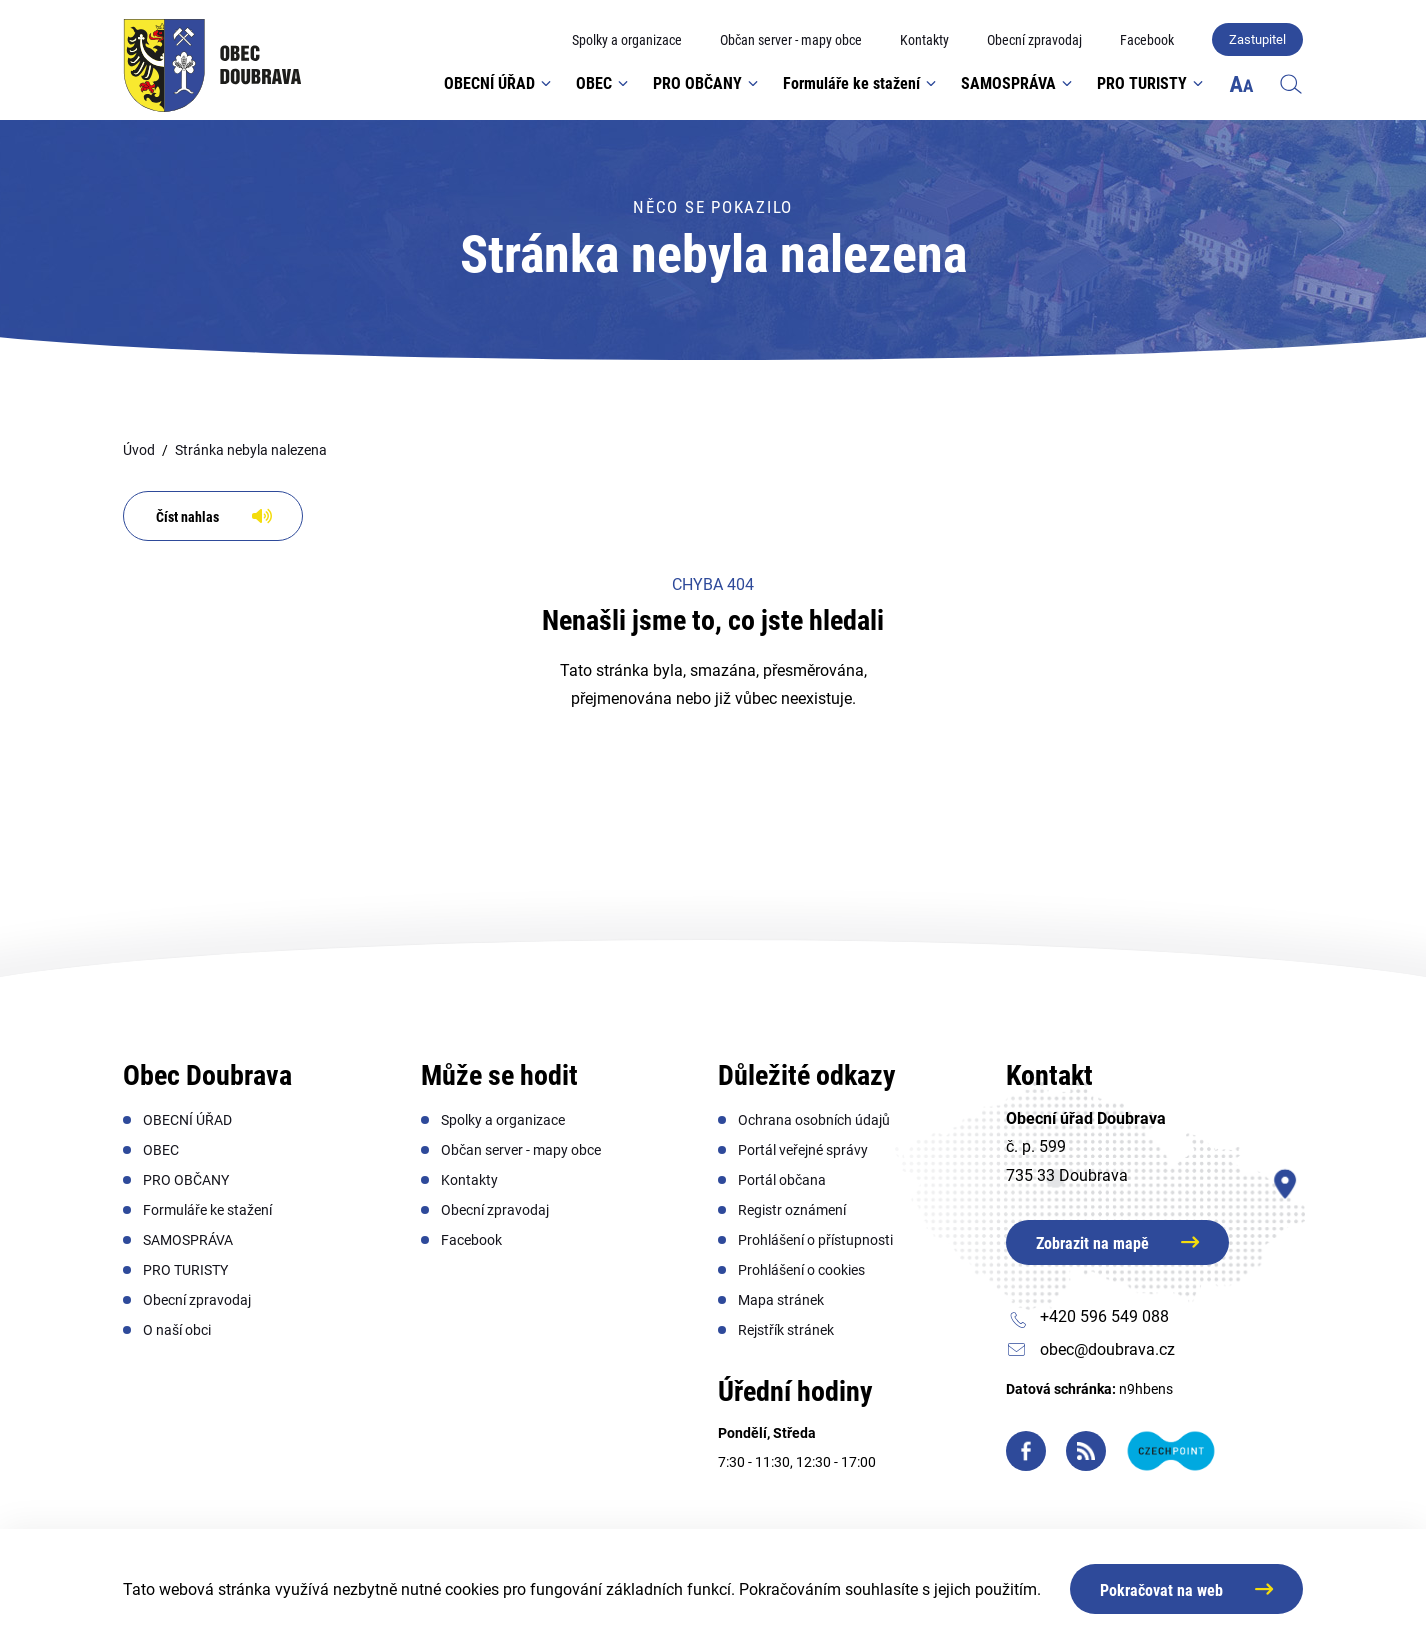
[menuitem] (627, 40)
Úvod (139, 450)
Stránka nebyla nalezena (251, 450)
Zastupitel (1257, 39)
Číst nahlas (187, 517)
